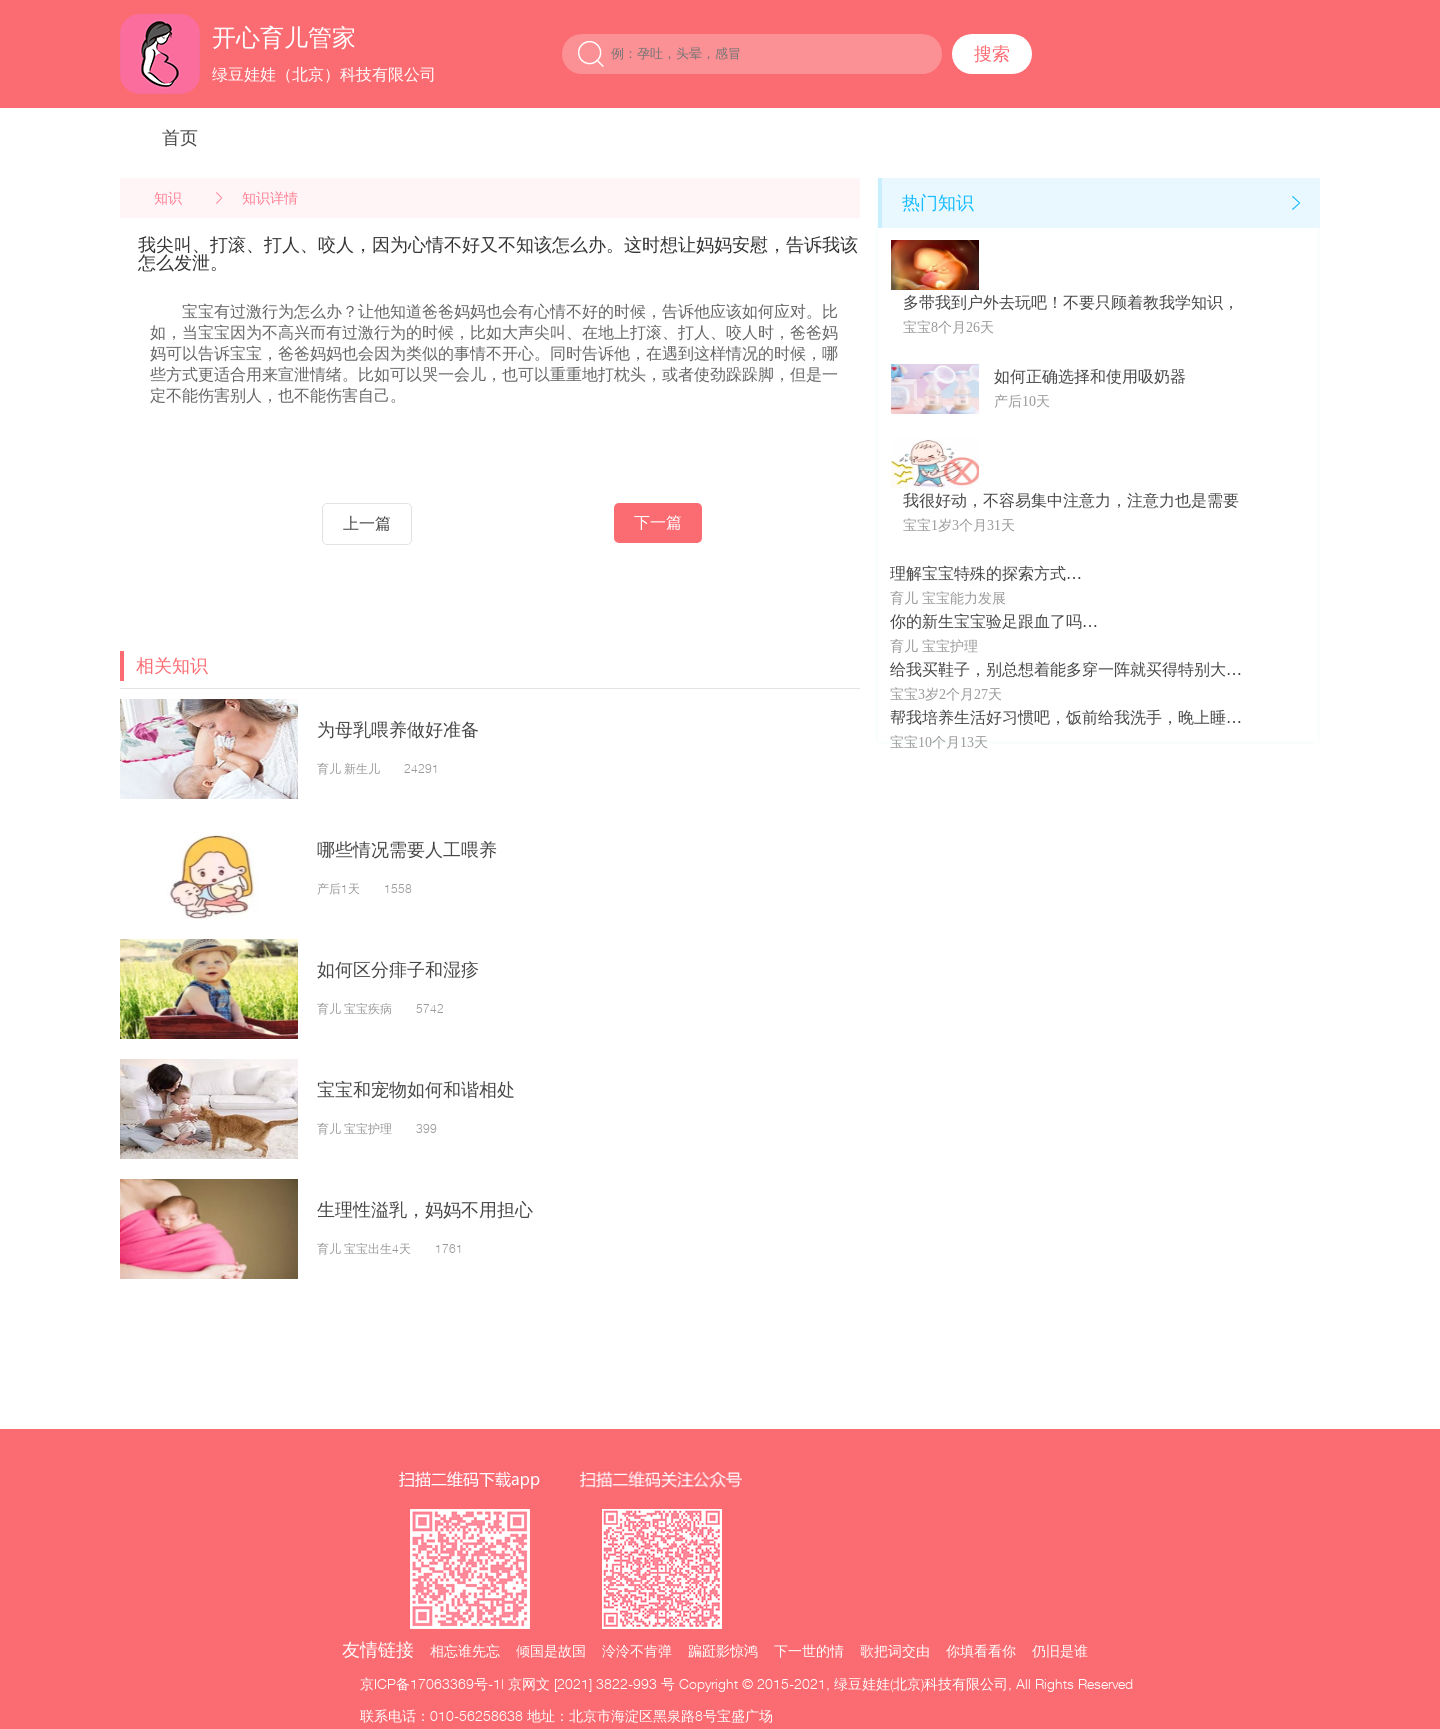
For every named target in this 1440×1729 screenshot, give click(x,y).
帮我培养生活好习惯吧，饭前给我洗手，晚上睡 (1058, 717)
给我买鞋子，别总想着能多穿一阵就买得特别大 (1058, 669)
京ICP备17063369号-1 (430, 1683)
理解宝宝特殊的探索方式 (978, 573)
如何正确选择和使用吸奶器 (1090, 376)
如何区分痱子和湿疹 (398, 969)
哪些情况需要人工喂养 (407, 849)
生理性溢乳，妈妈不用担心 (425, 1209)
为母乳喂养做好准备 (398, 729)
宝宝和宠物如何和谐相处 (416, 1089)
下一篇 (658, 522)
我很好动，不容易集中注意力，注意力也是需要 (1071, 500)
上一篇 (367, 523)
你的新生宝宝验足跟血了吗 (986, 621)
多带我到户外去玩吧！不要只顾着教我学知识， (1071, 302)
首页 (180, 137)
